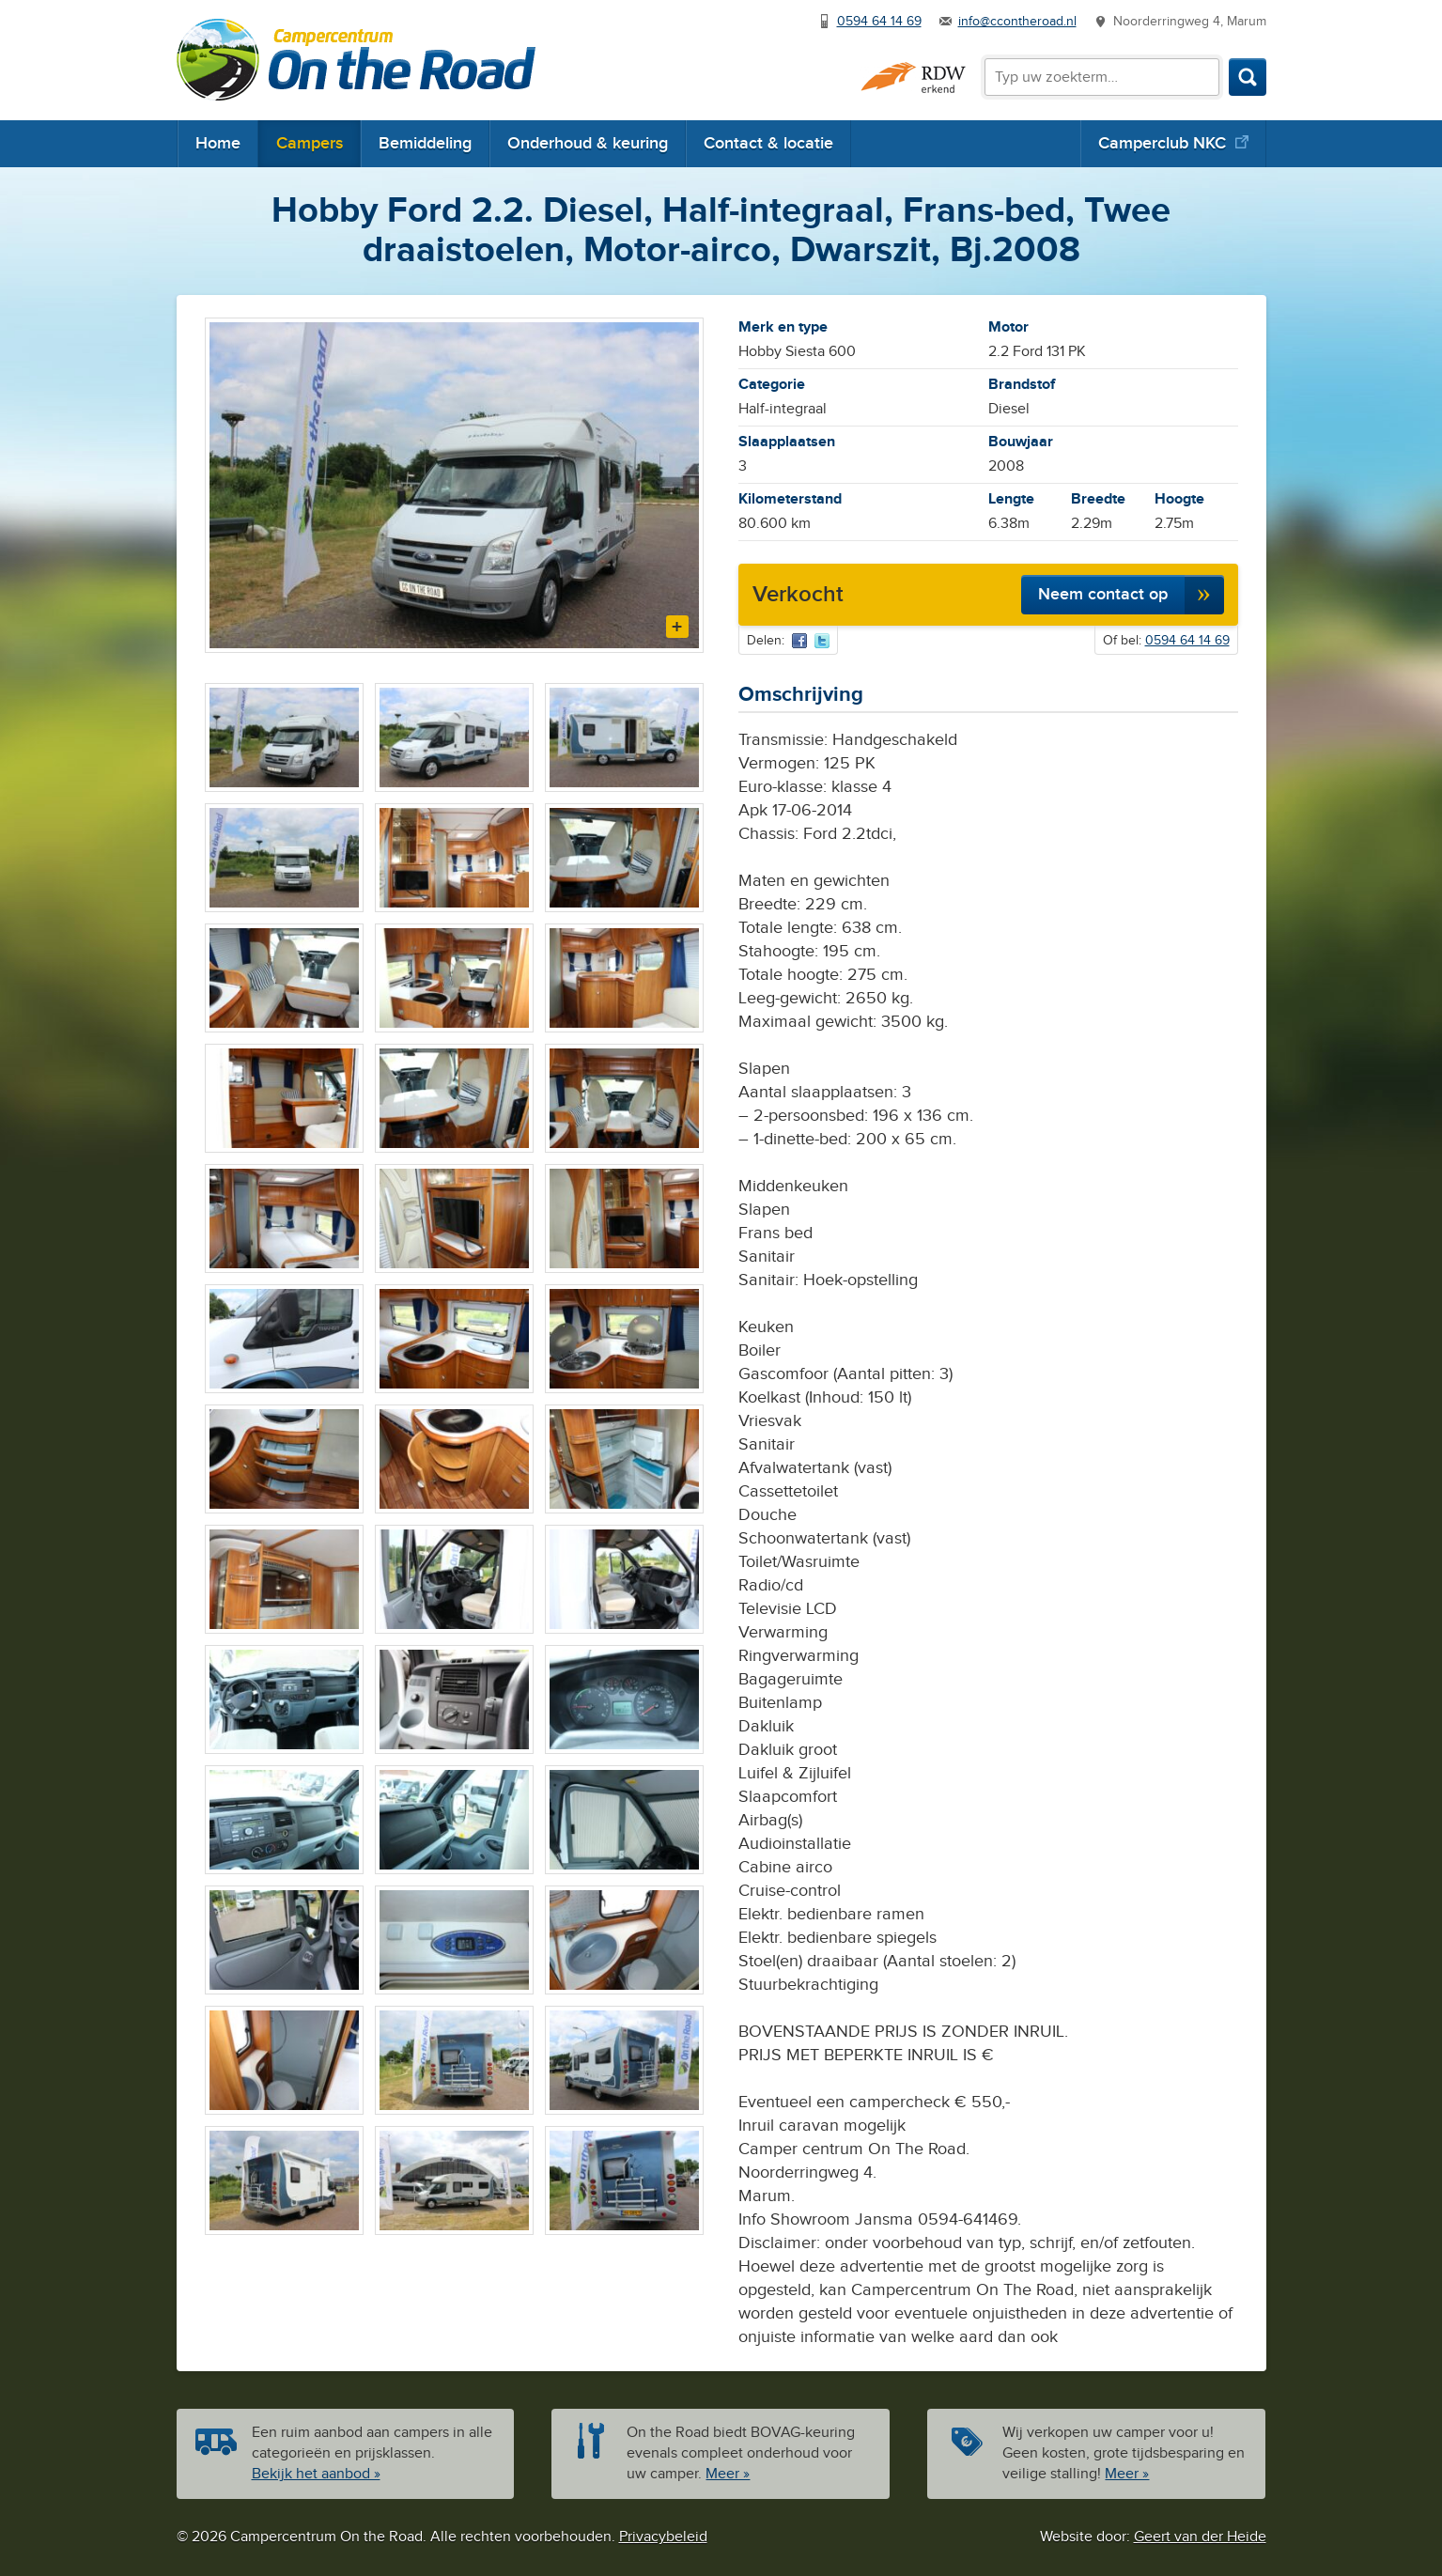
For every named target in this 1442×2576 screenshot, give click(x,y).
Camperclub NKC (1162, 143)
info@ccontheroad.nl (1017, 21)
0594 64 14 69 (879, 21)
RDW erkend (913, 77)
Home (217, 143)
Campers (309, 143)
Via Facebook (799, 640)
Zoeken (1247, 77)
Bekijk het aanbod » (316, 2474)
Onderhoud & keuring (587, 143)
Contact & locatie (768, 143)
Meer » (727, 2474)
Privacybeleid (663, 2537)
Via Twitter (822, 640)
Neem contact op (1103, 594)
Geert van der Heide (1200, 2537)
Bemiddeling (425, 143)
